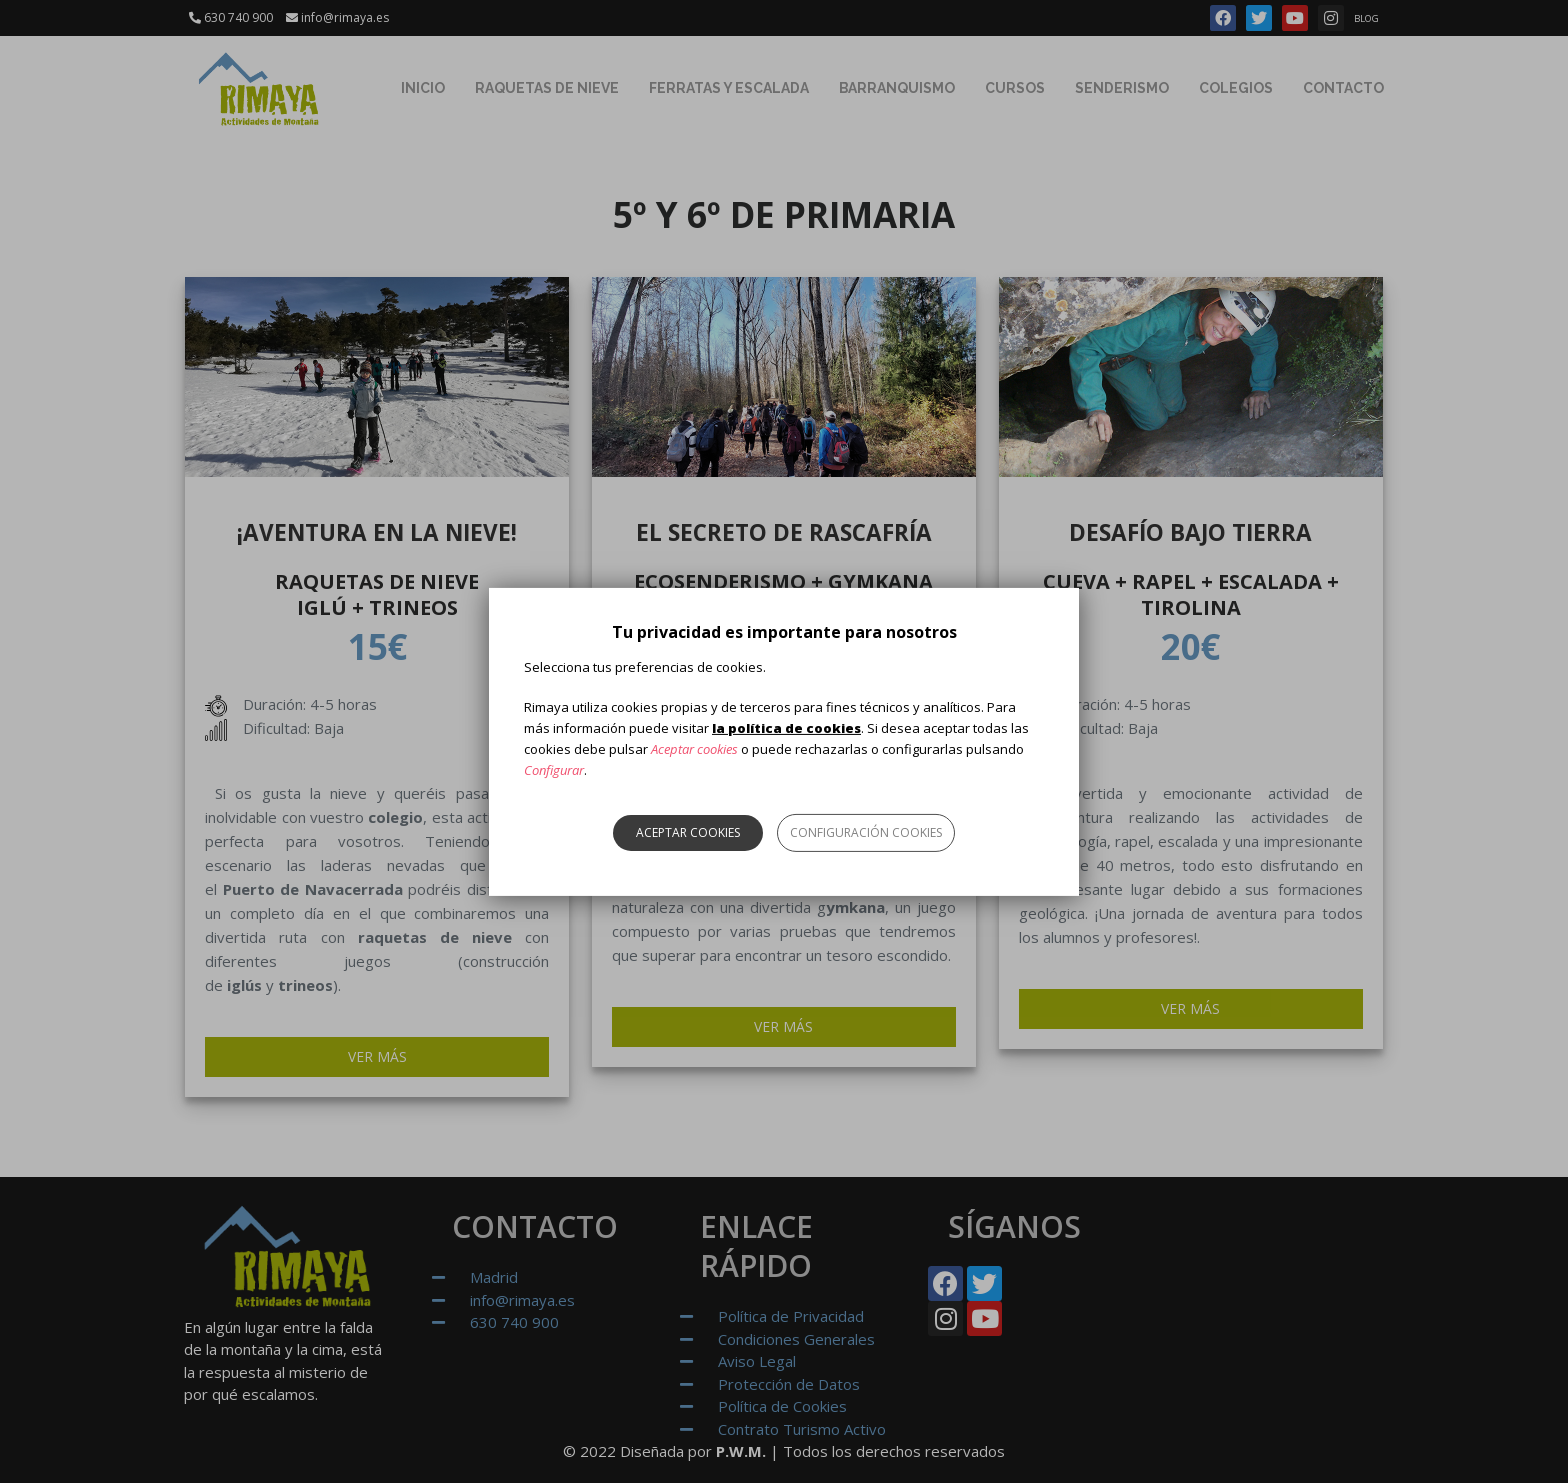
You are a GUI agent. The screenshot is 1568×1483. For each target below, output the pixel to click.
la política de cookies (786, 728)
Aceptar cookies (688, 832)
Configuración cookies (866, 832)
